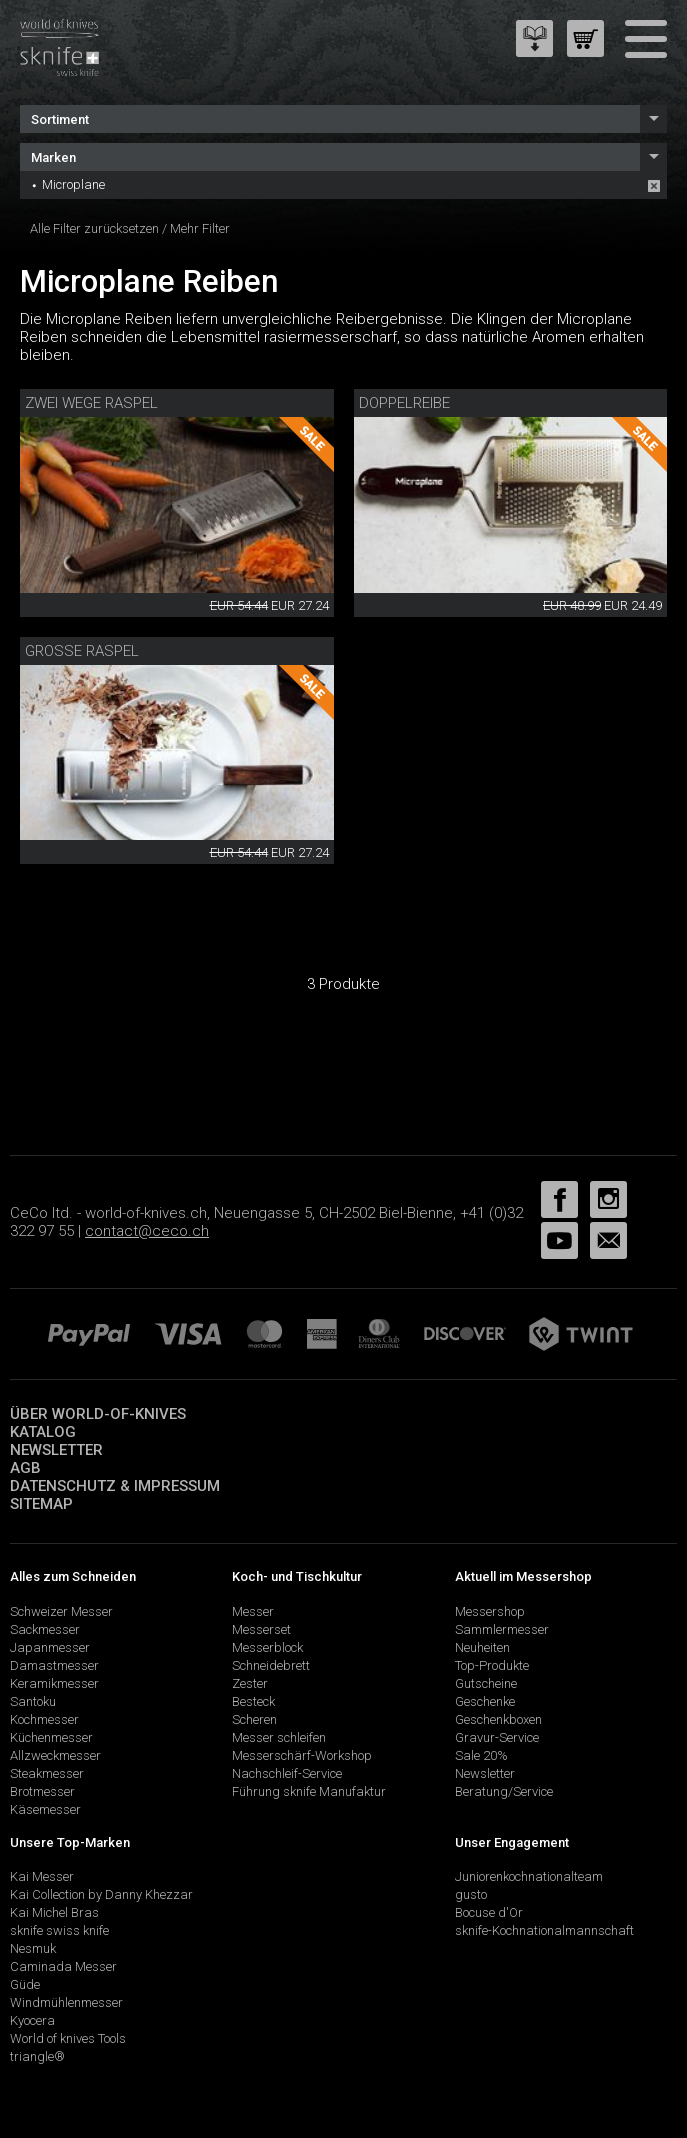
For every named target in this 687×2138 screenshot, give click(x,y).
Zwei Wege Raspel (91, 403)
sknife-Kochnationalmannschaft (544, 1930)
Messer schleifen (279, 1737)
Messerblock (267, 1647)
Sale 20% (481, 1755)
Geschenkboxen (498, 1719)
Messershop (490, 1611)
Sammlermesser (502, 1629)
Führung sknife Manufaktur (309, 1791)
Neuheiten (482, 1647)
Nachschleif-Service (287, 1773)
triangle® (37, 2056)
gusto (471, 1894)
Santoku (33, 1701)
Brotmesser (42, 1791)
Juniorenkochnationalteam (529, 1876)
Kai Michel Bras (54, 1912)
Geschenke (485, 1701)
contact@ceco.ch (147, 1231)
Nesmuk (33, 1948)
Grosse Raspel (82, 651)
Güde (25, 1984)
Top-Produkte (492, 1665)
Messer (253, 1611)
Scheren (254, 1719)
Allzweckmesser (55, 1755)
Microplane (73, 184)
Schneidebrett (271, 1665)
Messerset (261, 1629)
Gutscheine (486, 1683)
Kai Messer (42, 1876)
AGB (25, 1468)
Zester (250, 1683)
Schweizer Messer (61, 1611)
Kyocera (32, 2020)
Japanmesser (50, 1647)
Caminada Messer (63, 1966)
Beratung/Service (504, 1791)
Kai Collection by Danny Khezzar (101, 1894)
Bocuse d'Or (489, 1912)
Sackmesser (45, 1629)
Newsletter (56, 1450)
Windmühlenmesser (66, 2002)
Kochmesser (44, 1719)
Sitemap (41, 1504)
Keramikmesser (54, 1683)
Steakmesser (47, 1773)
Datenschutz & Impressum (115, 1486)
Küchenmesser (51, 1737)
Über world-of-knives (98, 1414)
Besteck (253, 1701)
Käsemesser (45, 1809)
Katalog (43, 1432)
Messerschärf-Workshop (302, 1755)
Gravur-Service (497, 1737)
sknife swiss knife (59, 1930)
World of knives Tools (68, 2038)
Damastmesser (54, 1665)
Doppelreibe (404, 403)
